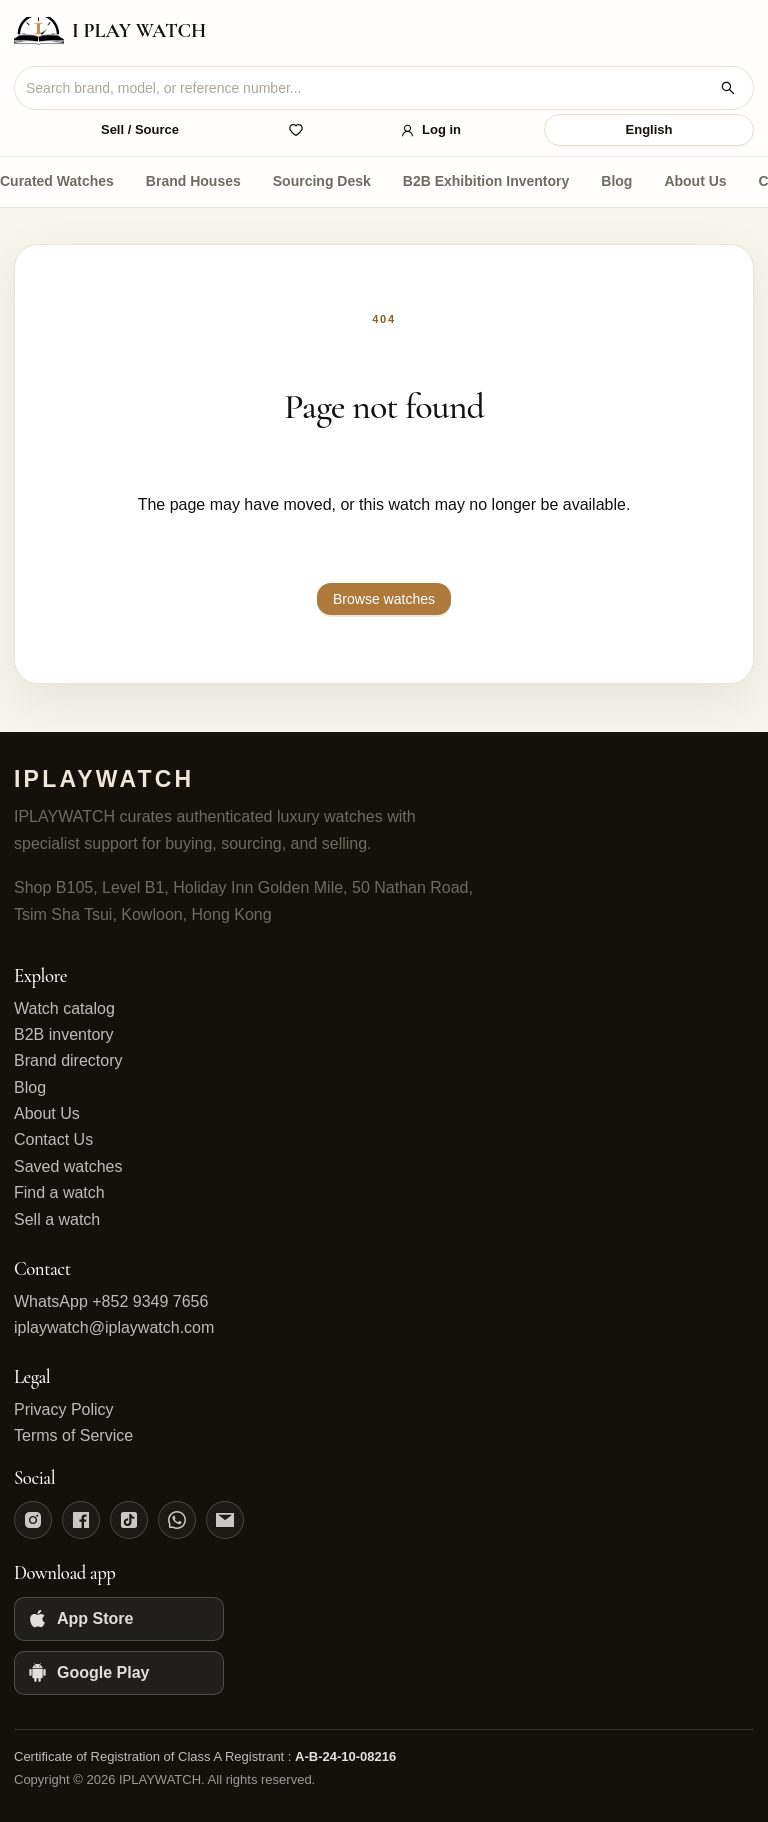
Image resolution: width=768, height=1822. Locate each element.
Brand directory (68, 1060)
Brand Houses (193, 181)
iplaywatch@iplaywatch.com (114, 1327)
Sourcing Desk (322, 181)
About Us (695, 181)
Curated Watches (57, 181)
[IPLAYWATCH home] (110, 31)
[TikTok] (129, 1520)
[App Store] (119, 1619)
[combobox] (368, 88)
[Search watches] (728, 88)
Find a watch (59, 1192)
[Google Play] (119, 1673)
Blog (616, 181)
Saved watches (68, 1166)
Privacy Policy (64, 1409)
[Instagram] (33, 1520)
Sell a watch (57, 1219)
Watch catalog (64, 1008)
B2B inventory (64, 1034)
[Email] (225, 1520)
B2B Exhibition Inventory (486, 181)
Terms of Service (73, 1435)
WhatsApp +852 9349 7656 (111, 1301)
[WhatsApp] (177, 1520)
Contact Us (53, 1139)
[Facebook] (81, 1520)
